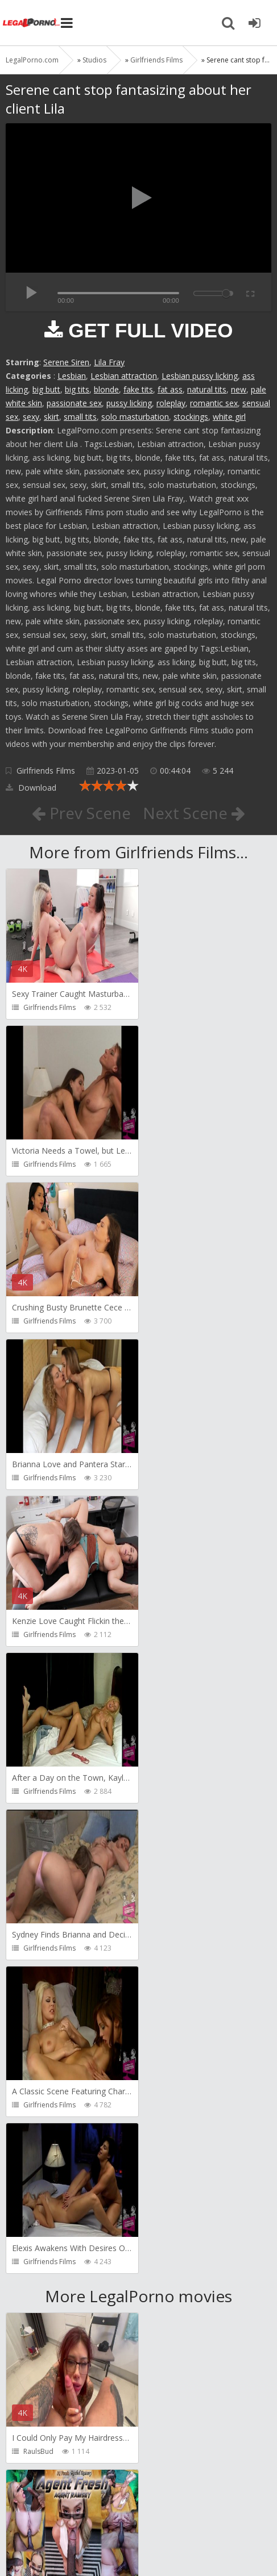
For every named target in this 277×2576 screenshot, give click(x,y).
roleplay (170, 403)
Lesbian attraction (123, 375)
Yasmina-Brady (182, 2294)
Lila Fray (109, 362)
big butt (46, 389)
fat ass (170, 389)
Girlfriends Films (45, 770)
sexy (31, 416)
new (238, 389)
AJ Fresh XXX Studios (190, 1824)
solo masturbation (135, 416)
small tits (80, 416)
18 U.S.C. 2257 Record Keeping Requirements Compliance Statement (136, 2541)
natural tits (206, 389)
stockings (190, 416)
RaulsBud (38, 1824)
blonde (106, 389)
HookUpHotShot (50, 2451)
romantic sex (214, 403)
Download (31, 787)
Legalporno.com (31, 22)
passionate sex (74, 403)
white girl (229, 416)
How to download (167, 2503)
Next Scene (194, 813)
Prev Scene (81, 813)
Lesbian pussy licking (200, 375)
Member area (85, 2503)
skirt (51, 416)
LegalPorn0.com (89, 2536)
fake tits (138, 389)
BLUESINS (38, 2294)
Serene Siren (66, 362)
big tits (77, 389)
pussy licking (129, 403)
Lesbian (71, 375)
